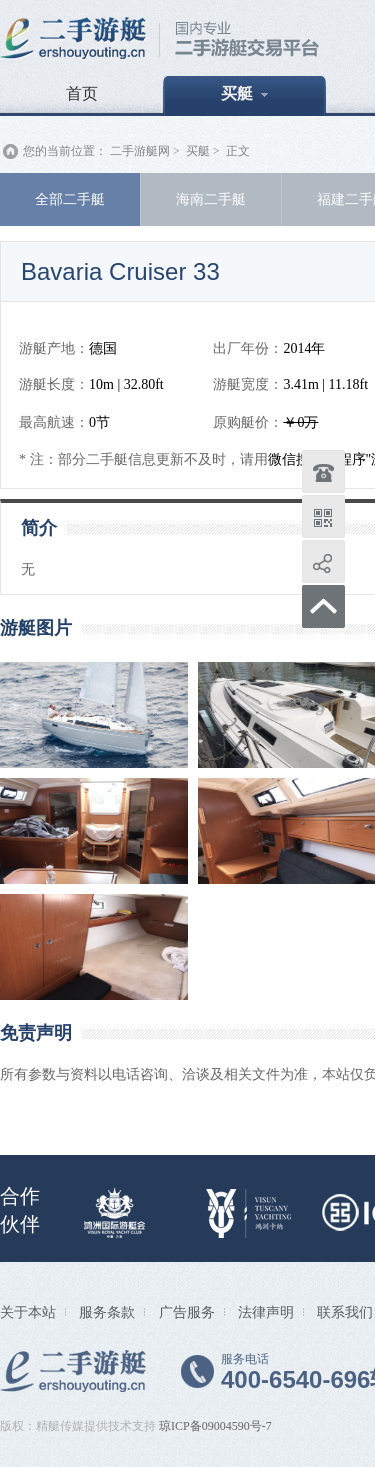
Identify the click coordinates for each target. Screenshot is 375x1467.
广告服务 (187, 1312)
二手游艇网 (140, 151)
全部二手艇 (70, 199)
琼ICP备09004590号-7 (215, 1426)
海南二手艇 (211, 199)
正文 (238, 151)
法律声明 (266, 1312)
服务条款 (107, 1312)
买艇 (244, 93)
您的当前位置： (65, 151)
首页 (82, 93)
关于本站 (28, 1312)
